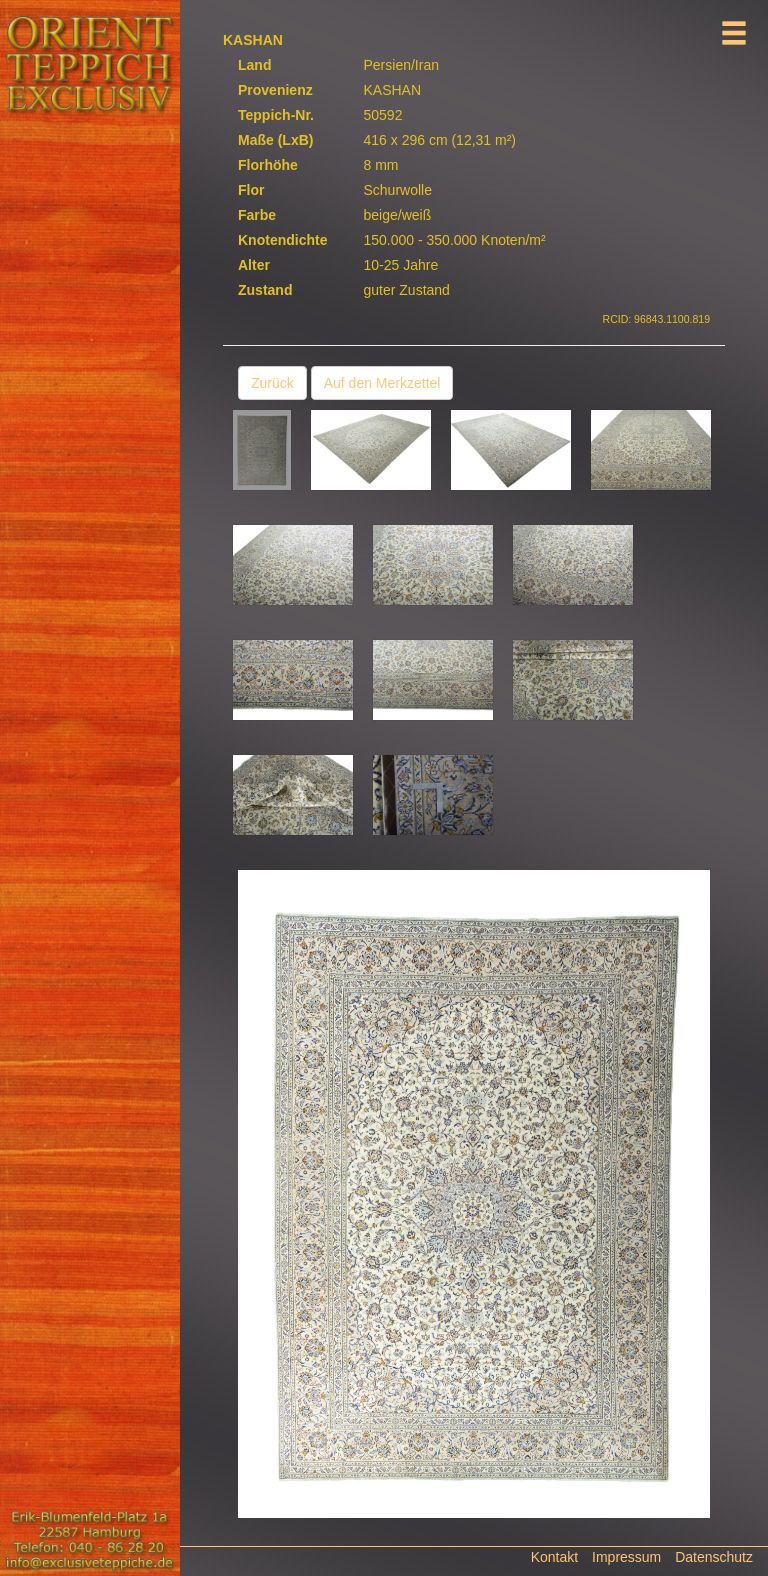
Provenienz (275, 90)
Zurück (272, 383)
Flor (251, 190)
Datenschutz (714, 1557)
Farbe (257, 215)
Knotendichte (282, 240)
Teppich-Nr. (276, 115)
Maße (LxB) (275, 140)
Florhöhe (268, 165)
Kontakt (554, 1557)
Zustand (265, 290)
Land (254, 65)
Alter (254, 265)
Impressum (626, 1557)
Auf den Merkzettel (382, 383)
